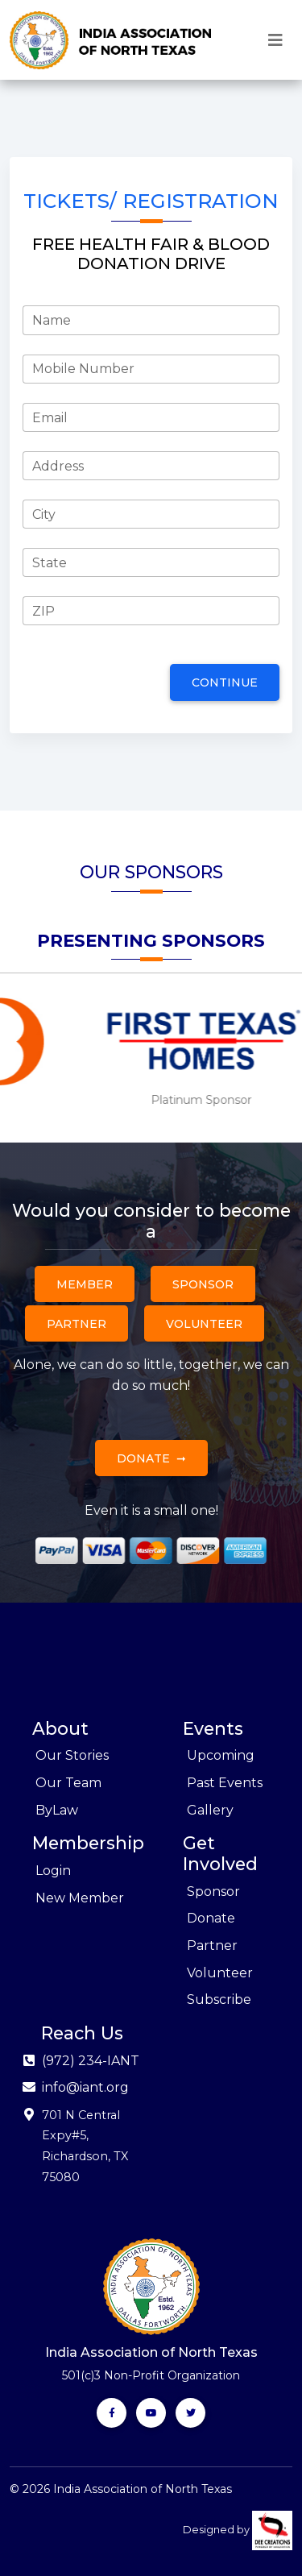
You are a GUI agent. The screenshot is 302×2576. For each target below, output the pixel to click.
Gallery (210, 1810)
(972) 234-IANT (90, 2060)
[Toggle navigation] (275, 40)
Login (53, 1870)
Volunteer (204, 1324)
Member (84, 1284)
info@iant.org (85, 2087)
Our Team (68, 1782)
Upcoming (220, 1755)
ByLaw (56, 1810)
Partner (76, 1324)
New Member (79, 1898)
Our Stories (72, 1755)
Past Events (225, 1782)
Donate (143, 1458)
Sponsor (203, 1284)
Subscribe (219, 1999)
